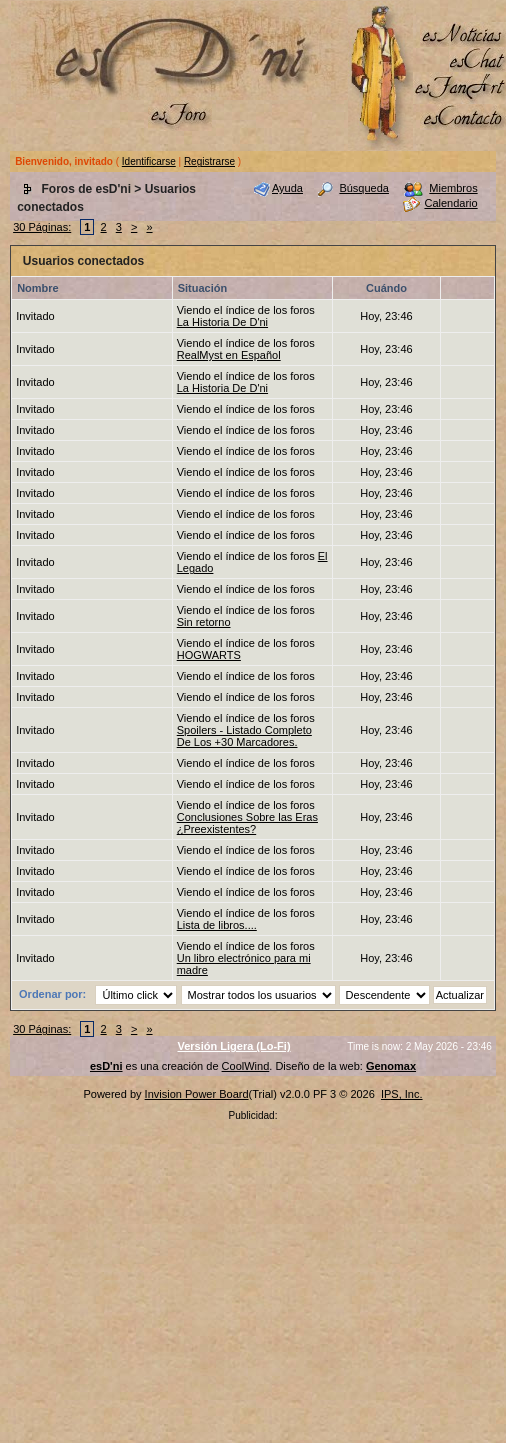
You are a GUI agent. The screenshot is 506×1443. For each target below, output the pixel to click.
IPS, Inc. (402, 1094)
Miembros (453, 188)
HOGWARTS (209, 655)
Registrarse (209, 161)
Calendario (450, 203)
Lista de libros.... (217, 925)
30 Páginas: (42, 227)
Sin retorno (204, 622)
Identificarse (149, 161)
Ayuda (287, 188)
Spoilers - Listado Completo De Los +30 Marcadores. (244, 736)
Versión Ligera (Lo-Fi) (233, 1046)
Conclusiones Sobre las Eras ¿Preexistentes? (247, 823)
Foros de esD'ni (86, 189)
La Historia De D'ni (222, 322)
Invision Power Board (197, 1094)
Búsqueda (364, 188)
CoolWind (246, 1066)
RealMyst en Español (229, 355)
